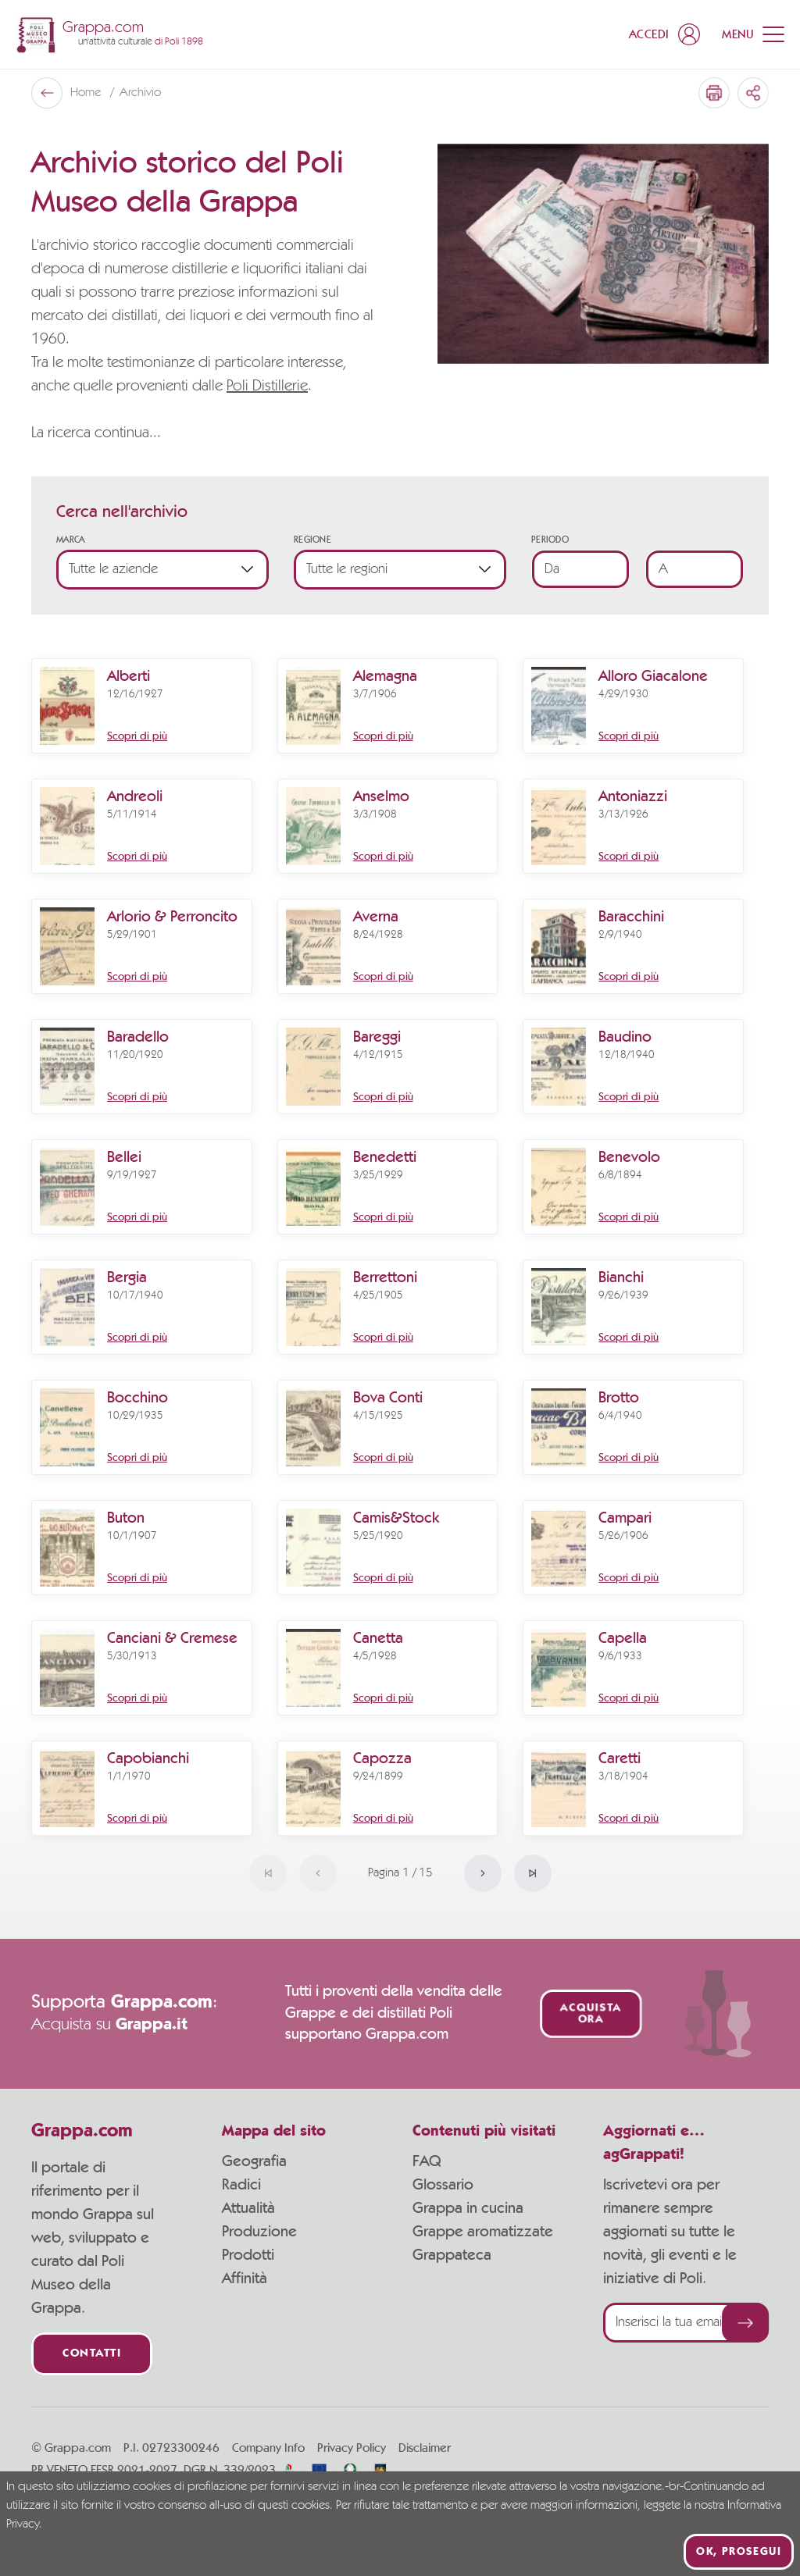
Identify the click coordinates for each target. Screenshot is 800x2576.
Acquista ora (590, 2014)
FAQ (426, 2161)
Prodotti (248, 2255)
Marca (70, 539)
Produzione (259, 2231)
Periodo (550, 539)
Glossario (442, 2185)
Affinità (244, 2278)
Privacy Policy (351, 2448)
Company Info (268, 2448)
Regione (312, 539)
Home (87, 93)
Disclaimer (424, 2448)
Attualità (248, 2208)
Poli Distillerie (267, 386)
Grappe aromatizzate (482, 2231)
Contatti (91, 2354)
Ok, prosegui (738, 2551)
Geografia (254, 2161)
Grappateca (451, 2255)
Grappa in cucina (467, 2208)
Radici (241, 2185)
